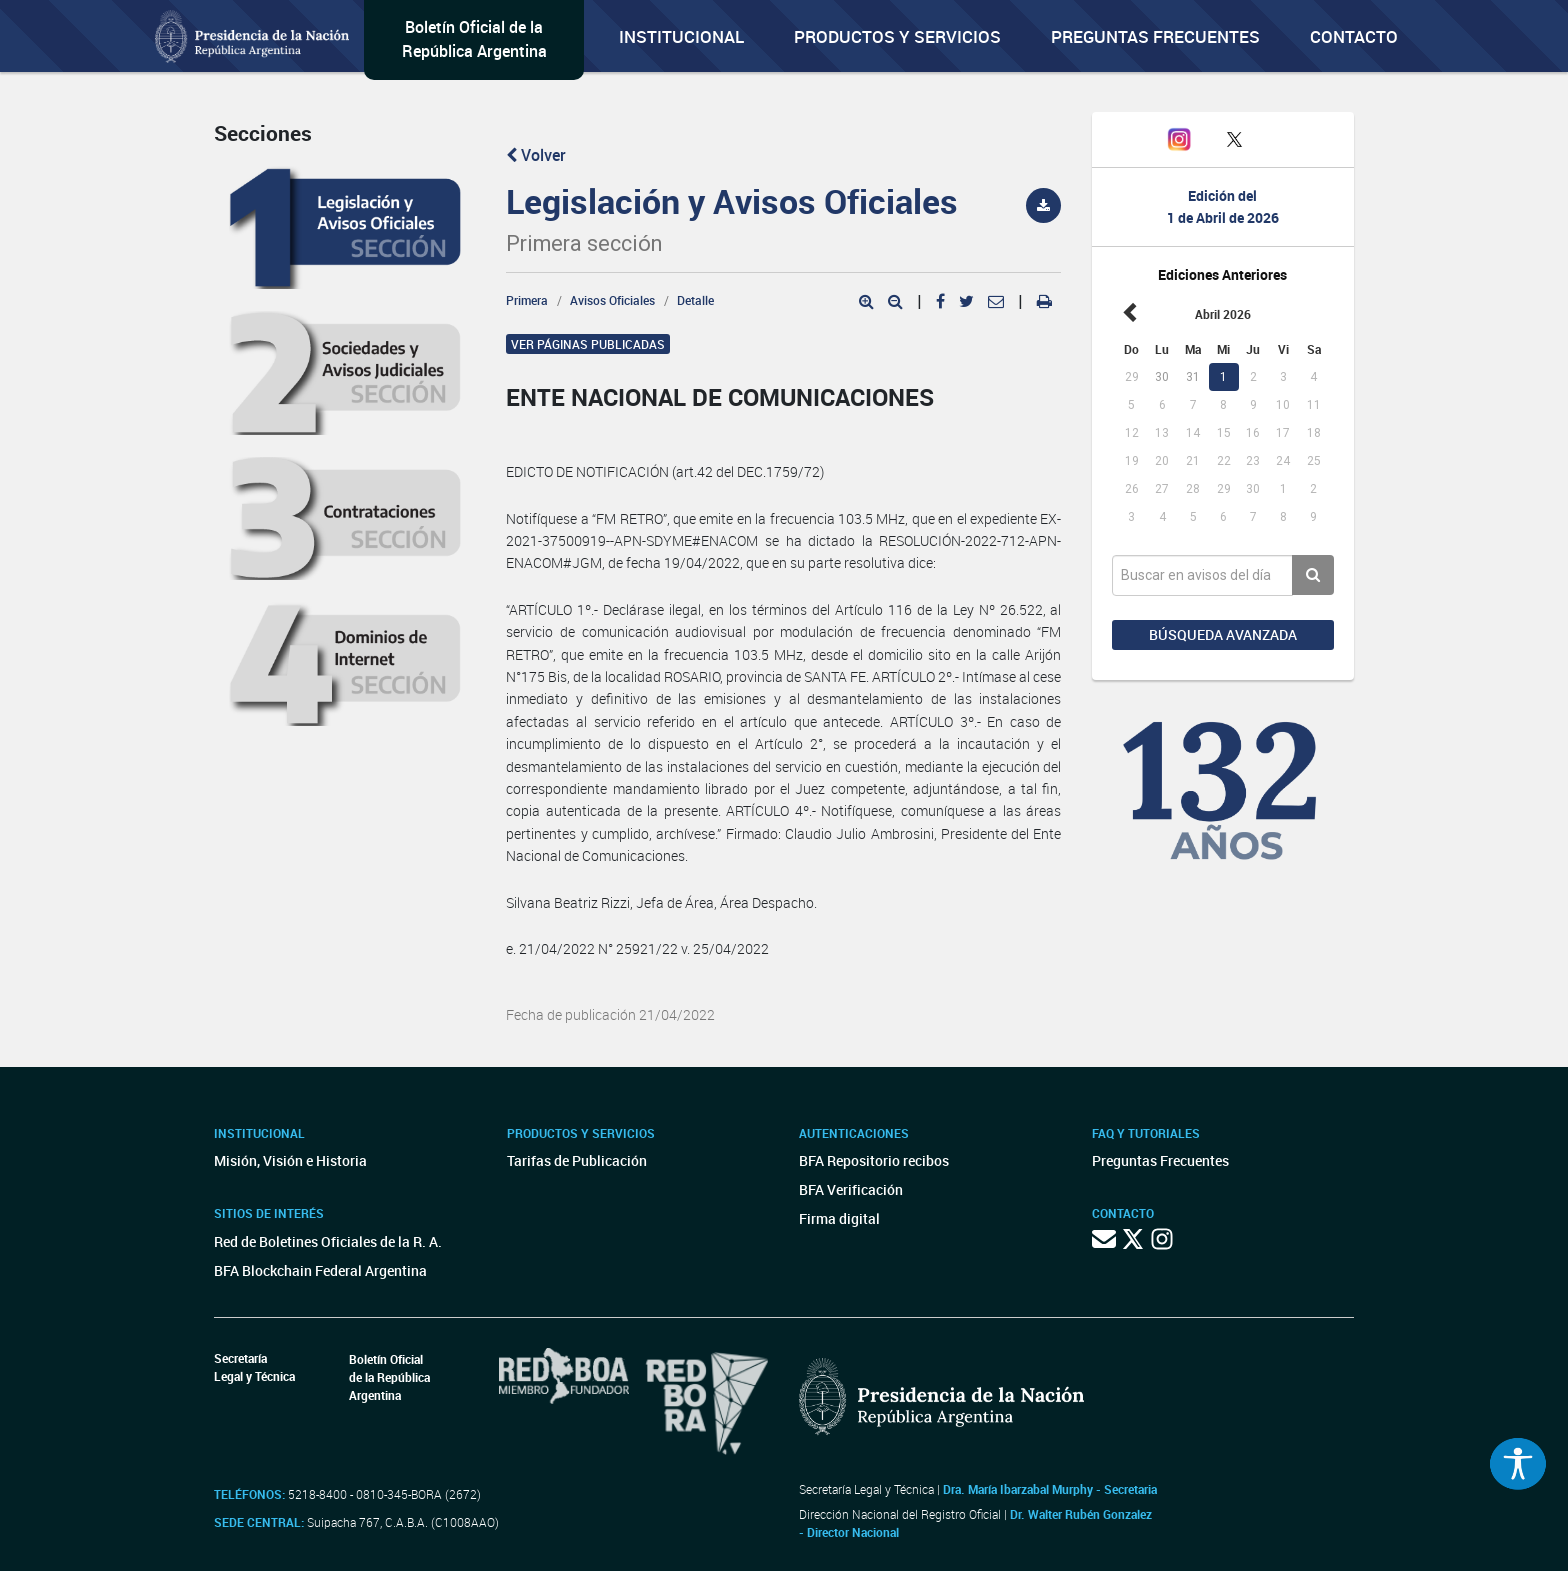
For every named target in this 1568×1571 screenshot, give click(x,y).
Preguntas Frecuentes (1155, 36)
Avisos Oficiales (612, 300)
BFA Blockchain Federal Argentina (320, 1270)
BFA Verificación (851, 1189)
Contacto (1354, 36)
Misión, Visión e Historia (290, 1160)
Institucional (681, 36)
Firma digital (839, 1218)
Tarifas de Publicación (577, 1160)
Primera (527, 300)
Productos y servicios (897, 36)
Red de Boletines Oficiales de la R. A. (328, 1241)
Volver (536, 155)
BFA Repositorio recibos (874, 1160)
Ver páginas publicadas (588, 344)
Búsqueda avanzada (1223, 634)
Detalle (695, 300)
